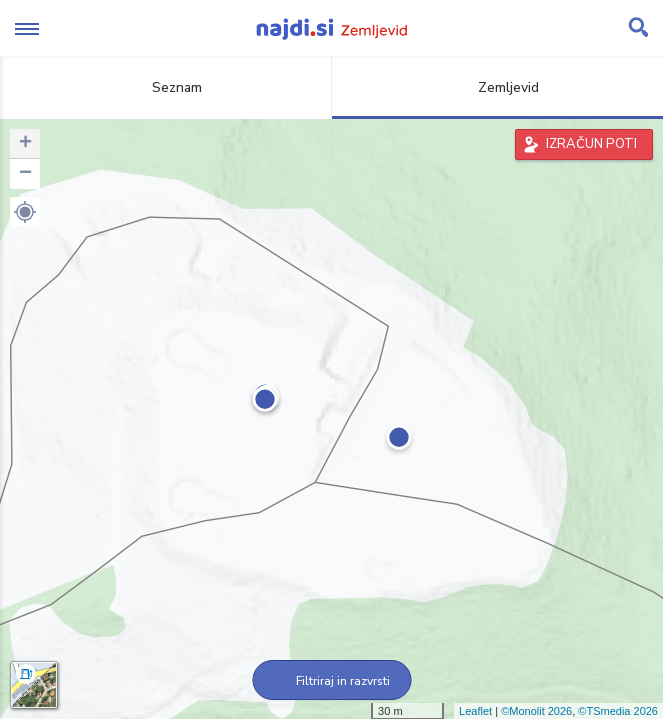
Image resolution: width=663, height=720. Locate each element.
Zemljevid (497, 87)
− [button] (25, 174)
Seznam (165, 87)
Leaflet (475, 711)
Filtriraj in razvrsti (331, 681)
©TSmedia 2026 (618, 711)
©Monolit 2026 (536, 711)
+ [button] (25, 144)
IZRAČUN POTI (591, 144)
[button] (25, 212)
